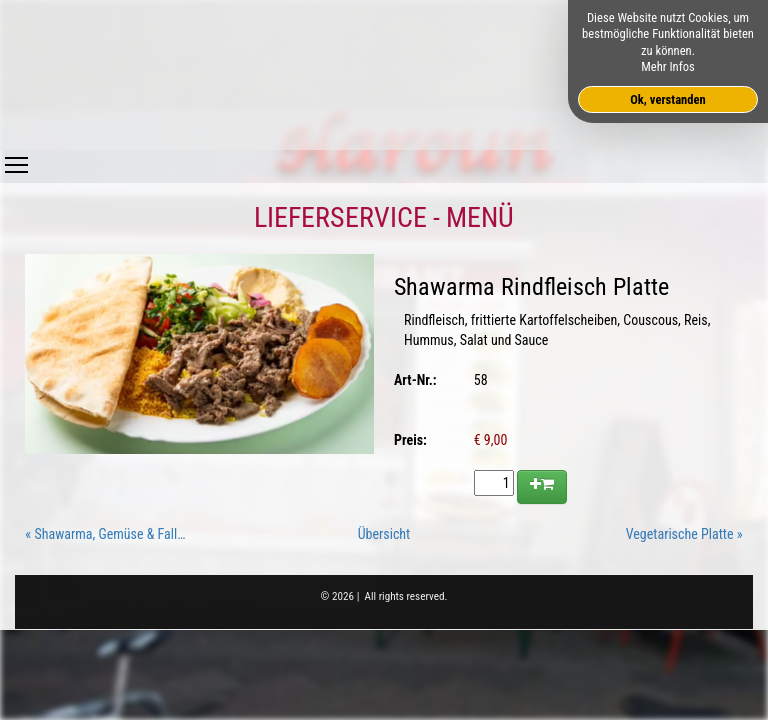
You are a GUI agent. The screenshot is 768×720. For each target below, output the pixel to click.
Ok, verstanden (668, 99)
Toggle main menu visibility (16, 160)
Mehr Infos (668, 66)
